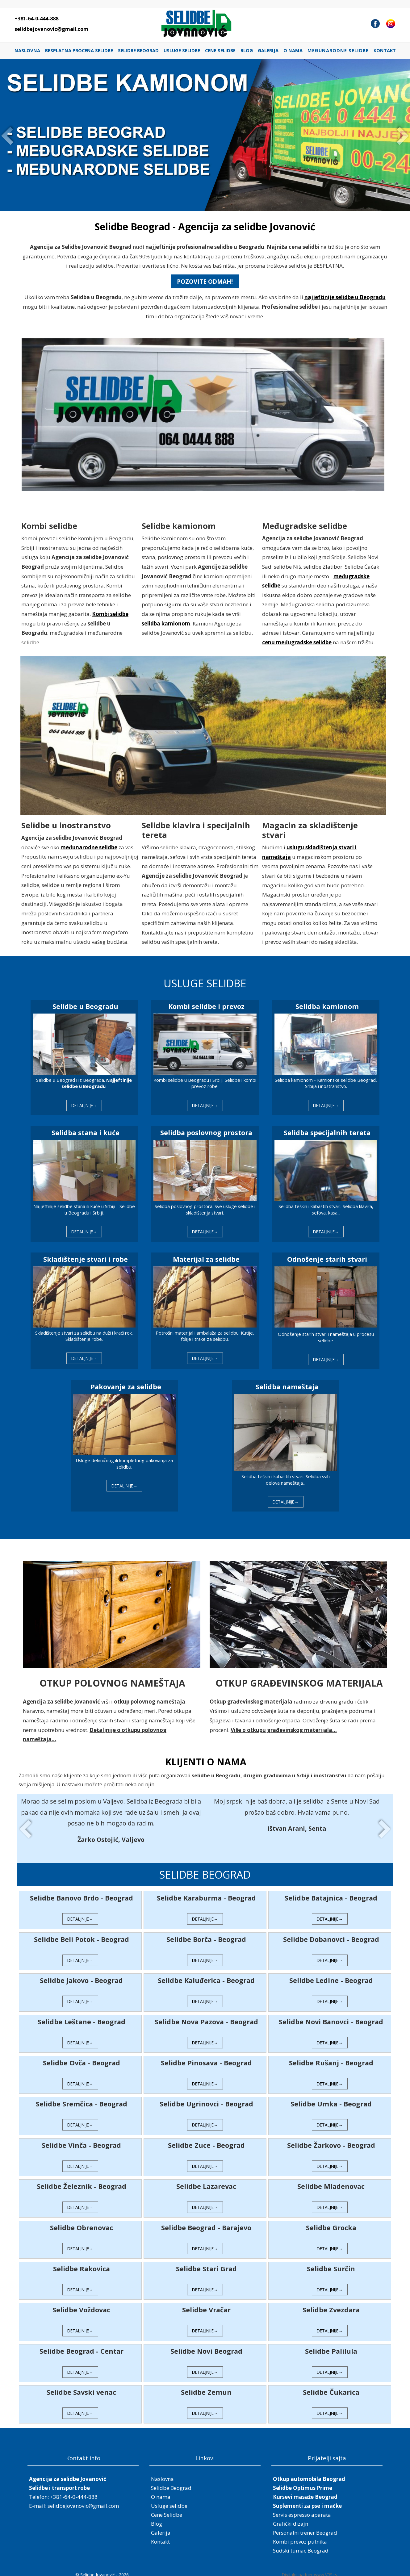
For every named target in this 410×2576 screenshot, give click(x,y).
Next (402, 135)
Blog (247, 50)
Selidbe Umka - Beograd (329, 2098)
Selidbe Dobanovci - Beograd (329, 1934)
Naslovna (27, 50)
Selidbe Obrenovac (83, 2222)
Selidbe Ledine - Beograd (329, 1975)
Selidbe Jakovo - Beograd (83, 1975)
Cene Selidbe (220, 50)
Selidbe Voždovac (83, 2304)
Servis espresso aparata (302, 2509)
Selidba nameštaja (285, 1384)
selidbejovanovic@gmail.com (51, 29)
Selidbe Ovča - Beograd (83, 2057)
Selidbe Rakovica (83, 2263)
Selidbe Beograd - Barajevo (206, 2222)
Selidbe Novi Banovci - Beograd (329, 2016)
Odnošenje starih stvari (325, 1257)
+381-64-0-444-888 (36, 18)
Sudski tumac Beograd (300, 2545)
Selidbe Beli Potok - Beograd (83, 1934)
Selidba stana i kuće (87, 1132)
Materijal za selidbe (206, 1257)
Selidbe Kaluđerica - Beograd (206, 1975)
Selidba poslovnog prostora (206, 1132)
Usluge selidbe (182, 50)
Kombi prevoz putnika (300, 2536)
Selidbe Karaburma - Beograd (206, 1892)
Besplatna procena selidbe (79, 50)
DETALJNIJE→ (86, 1105)
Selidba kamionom (325, 1006)
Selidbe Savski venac (83, 2386)
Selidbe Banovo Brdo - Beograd (83, 1892)
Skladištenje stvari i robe (87, 1257)
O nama (293, 50)
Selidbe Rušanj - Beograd (329, 2057)
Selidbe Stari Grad (206, 2263)
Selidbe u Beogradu (87, 1006)
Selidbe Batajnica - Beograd (329, 1892)
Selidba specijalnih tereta (325, 1132)
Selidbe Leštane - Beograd (83, 2016)
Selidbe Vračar (206, 2304)
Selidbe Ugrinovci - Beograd (206, 2098)
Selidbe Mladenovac (329, 2181)
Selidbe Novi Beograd (206, 2345)
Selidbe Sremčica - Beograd (83, 2098)
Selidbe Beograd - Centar (83, 2345)
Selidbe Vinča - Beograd (83, 2139)
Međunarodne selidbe (338, 50)
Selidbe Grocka (329, 2222)
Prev (8, 135)
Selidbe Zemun (206, 2386)
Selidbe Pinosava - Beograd (206, 2057)
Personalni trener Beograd (305, 2527)
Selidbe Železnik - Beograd (83, 2181)
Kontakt (385, 50)
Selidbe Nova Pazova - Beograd (206, 2016)
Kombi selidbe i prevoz (206, 1006)
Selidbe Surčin (329, 2263)
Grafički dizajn (290, 2518)
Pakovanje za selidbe (127, 1384)
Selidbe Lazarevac (206, 2181)
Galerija (268, 50)
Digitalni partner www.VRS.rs (309, 2570)
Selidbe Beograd (138, 50)
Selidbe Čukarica (329, 2386)
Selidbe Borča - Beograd (206, 1934)
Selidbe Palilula (329, 2345)
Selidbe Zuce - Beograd (206, 2139)
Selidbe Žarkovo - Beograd (329, 2139)
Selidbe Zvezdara (329, 2304)
